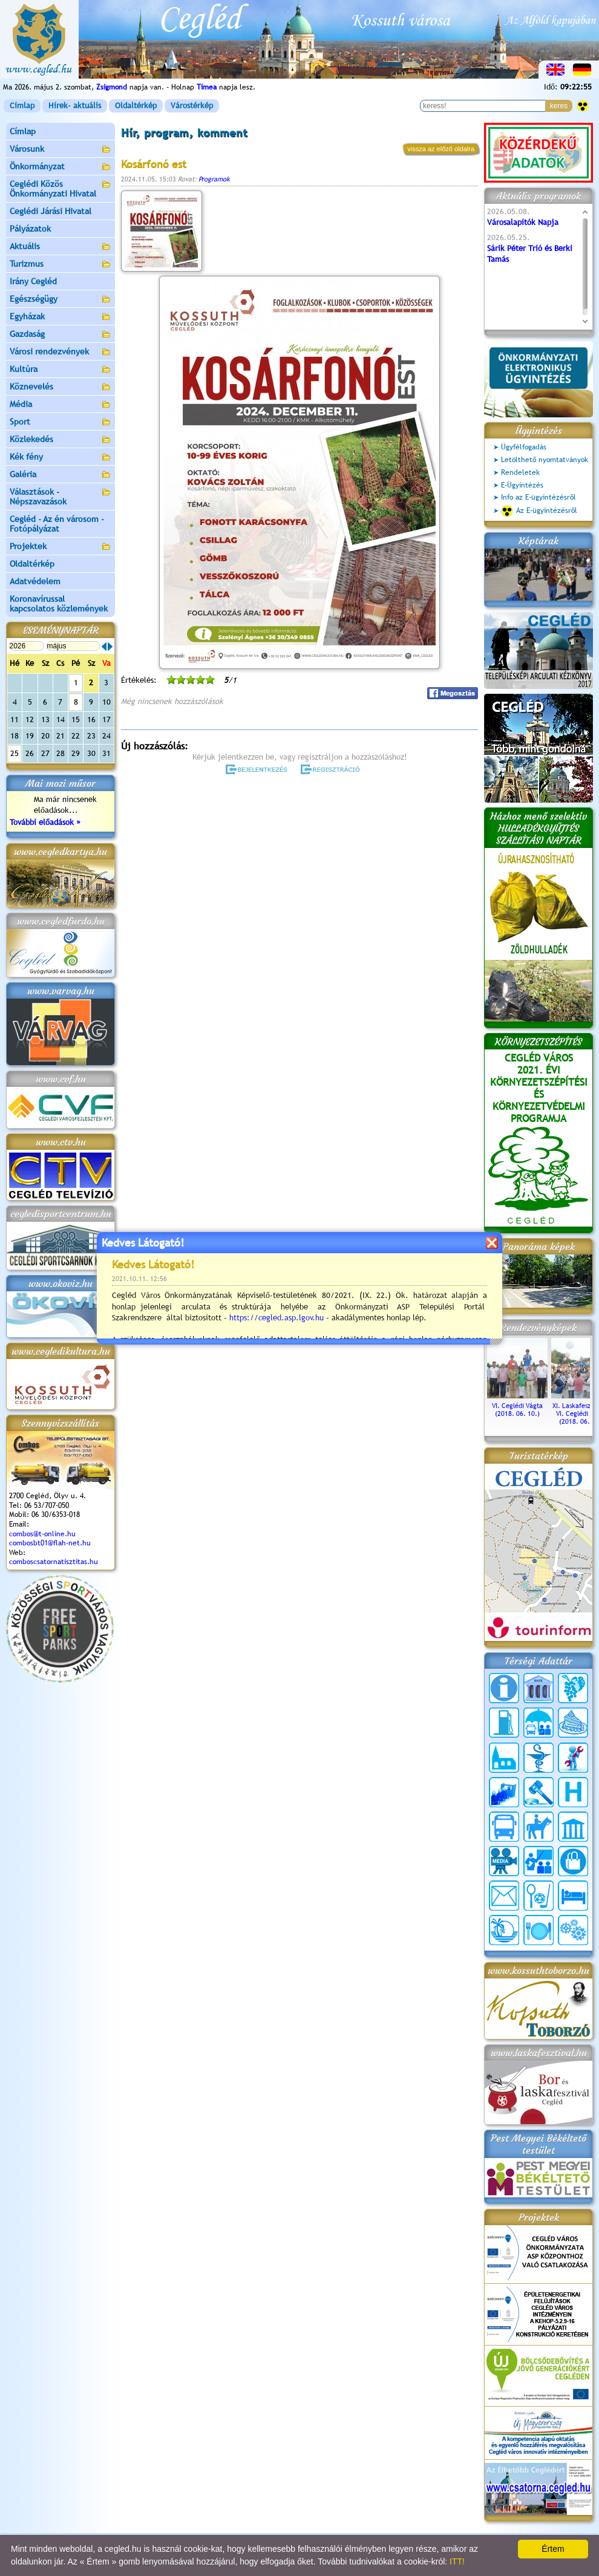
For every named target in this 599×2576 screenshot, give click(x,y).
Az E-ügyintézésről (539, 511)
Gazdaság (60, 335)
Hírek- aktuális (74, 105)
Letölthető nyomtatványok (544, 459)
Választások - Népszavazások (60, 496)
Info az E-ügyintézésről (538, 497)
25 (14, 753)
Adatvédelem (35, 581)
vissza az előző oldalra (440, 148)
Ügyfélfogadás (523, 447)
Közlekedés (60, 440)
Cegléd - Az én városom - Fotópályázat (57, 523)
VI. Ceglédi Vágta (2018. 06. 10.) (517, 1405)
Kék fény (60, 457)
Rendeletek (520, 472)
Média (60, 405)
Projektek (60, 547)
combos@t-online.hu (42, 1534)
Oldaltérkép (136, 105)
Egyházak (60, 317)
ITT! (457, 2561)
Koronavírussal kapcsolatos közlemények (59, 603)
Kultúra (60, 370)
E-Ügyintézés (522, 485)
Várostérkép (192, 105)
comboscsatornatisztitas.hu (53, 1561)
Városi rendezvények (60, 352)
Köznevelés (60, 387)
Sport (60, 422)
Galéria (60, 475)
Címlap (22, 105)
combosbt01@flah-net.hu (50, 1543)
